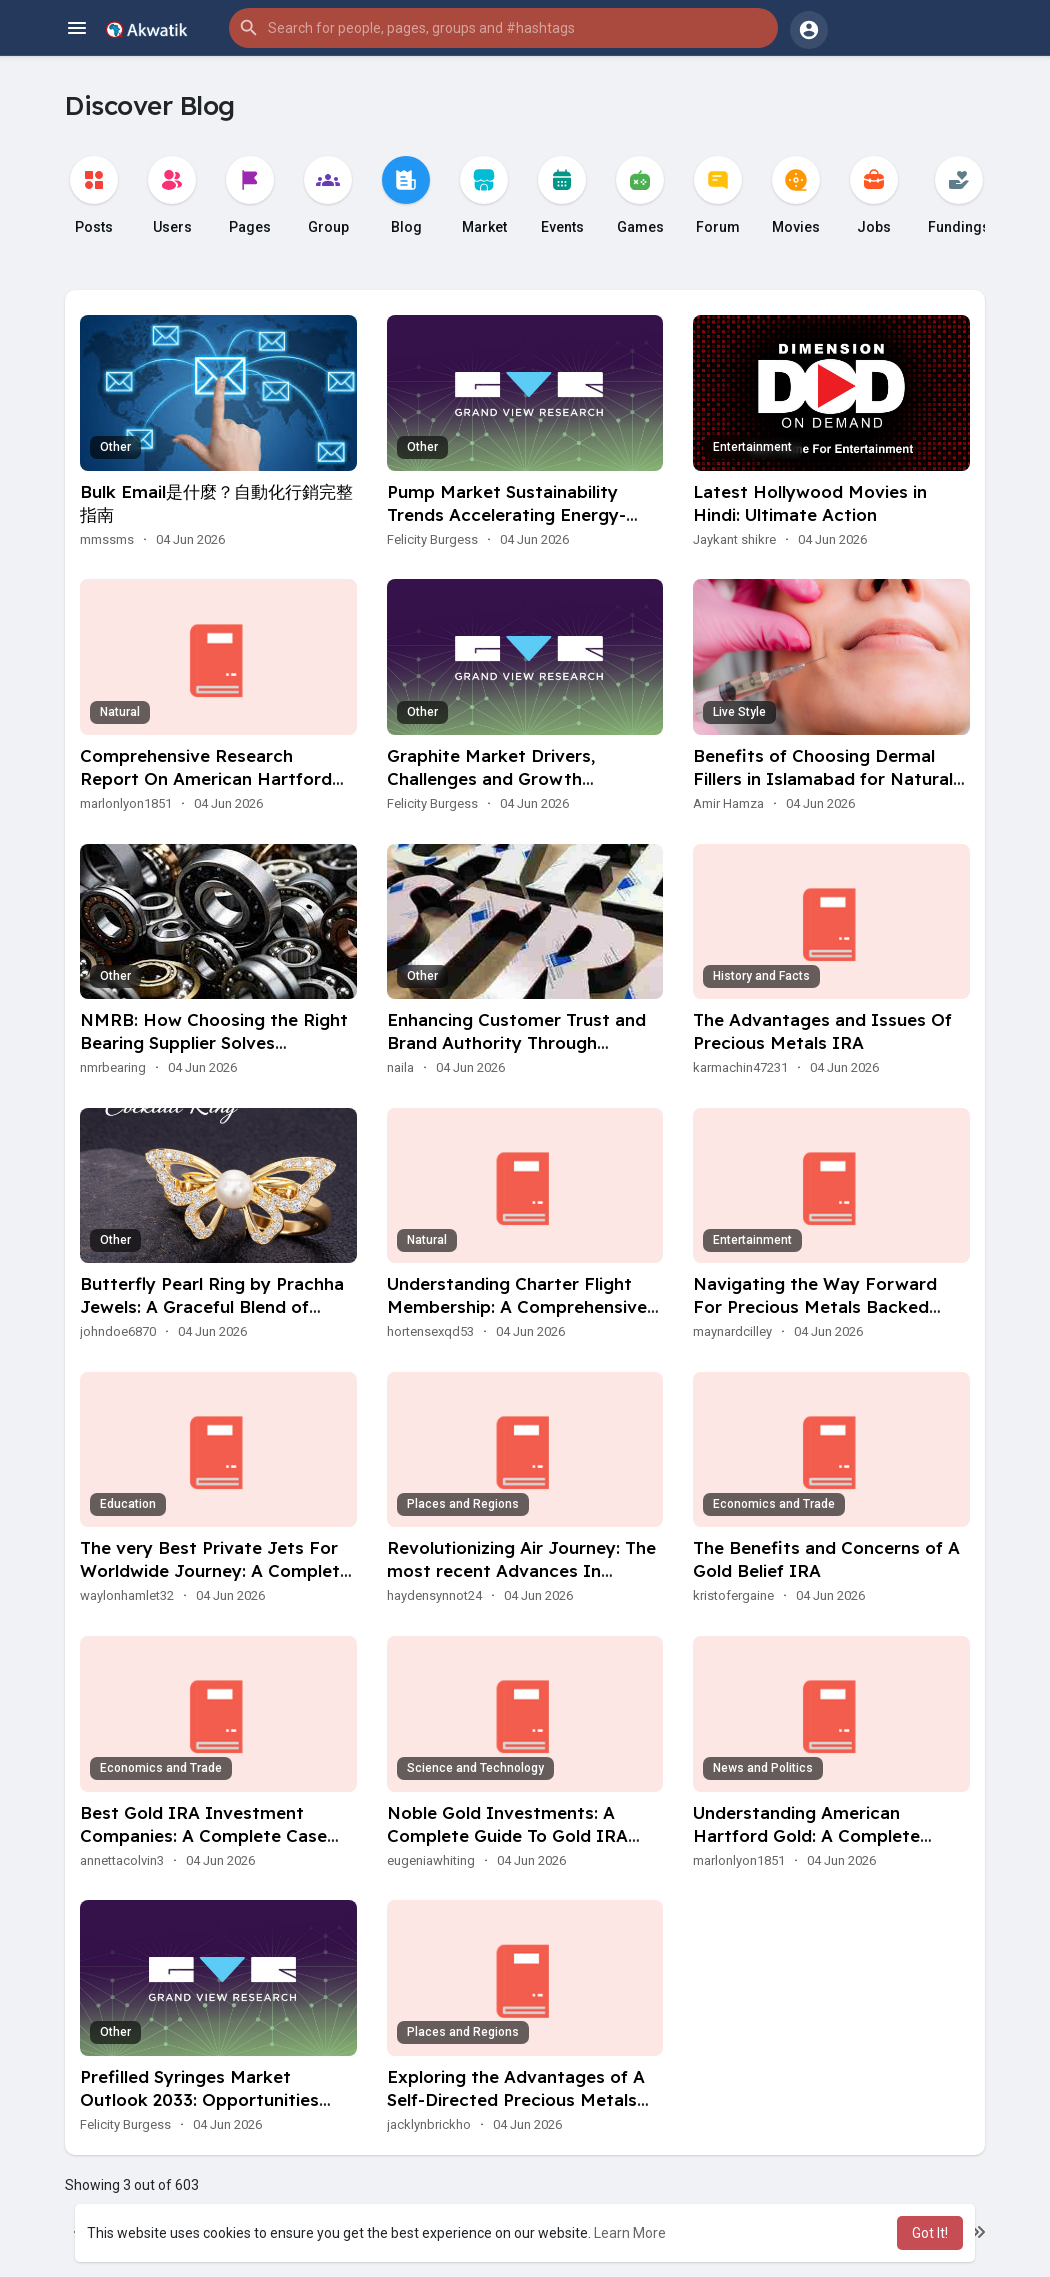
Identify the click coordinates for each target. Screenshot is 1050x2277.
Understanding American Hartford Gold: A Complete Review (806, 1835)
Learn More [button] (630, 2233)
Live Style (739, 712)
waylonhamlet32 (127, 1595)
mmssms (107, 539)
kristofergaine (733, 1595)
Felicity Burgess (432, 539)
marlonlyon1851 (126, 803)
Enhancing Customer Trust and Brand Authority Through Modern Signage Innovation (516, 1042)
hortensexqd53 (430, 1331)
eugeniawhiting (431, 1860)
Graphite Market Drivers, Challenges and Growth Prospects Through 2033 (491, 778)
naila (400, 1067)
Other (115, 447)
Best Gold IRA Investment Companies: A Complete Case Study (203, 1835)
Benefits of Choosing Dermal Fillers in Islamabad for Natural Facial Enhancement (823, 778)
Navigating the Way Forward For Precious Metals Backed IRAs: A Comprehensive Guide (818, 1306)
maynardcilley (732, 1331)
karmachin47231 (740, 1067)
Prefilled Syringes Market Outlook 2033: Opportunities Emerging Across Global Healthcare (199, 2111)
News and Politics (763, 1768)
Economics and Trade (774, 1504)
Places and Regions (463, 1504)
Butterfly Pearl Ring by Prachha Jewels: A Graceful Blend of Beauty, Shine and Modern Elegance (212, 1318)
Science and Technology (475, 1768)
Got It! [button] (930, 2233)
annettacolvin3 (122, 1860)
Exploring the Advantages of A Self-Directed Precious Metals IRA (516, 2099)
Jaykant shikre (734, 539)
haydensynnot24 (434, 1595)
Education (128, 1504)
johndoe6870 (118, 1331)
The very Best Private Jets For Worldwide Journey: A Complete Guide (215, 1570)
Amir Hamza (728, 803)
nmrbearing (113, 1067)
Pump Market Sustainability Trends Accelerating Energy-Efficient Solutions (506, 514)
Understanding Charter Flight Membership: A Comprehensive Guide (517, 1306)
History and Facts (761, 976)
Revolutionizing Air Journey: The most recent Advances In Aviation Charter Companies (521, 1570)
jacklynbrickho (429, 2124)
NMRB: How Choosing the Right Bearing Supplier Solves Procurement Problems (214, 1042)
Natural (120, 712)
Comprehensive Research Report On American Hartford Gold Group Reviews (206, 778)
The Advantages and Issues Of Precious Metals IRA (822, 1031)
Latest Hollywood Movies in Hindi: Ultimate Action (810, 503)
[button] (503, 28)
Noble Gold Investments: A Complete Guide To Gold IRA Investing (507, 1835)
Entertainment (752, 447)
